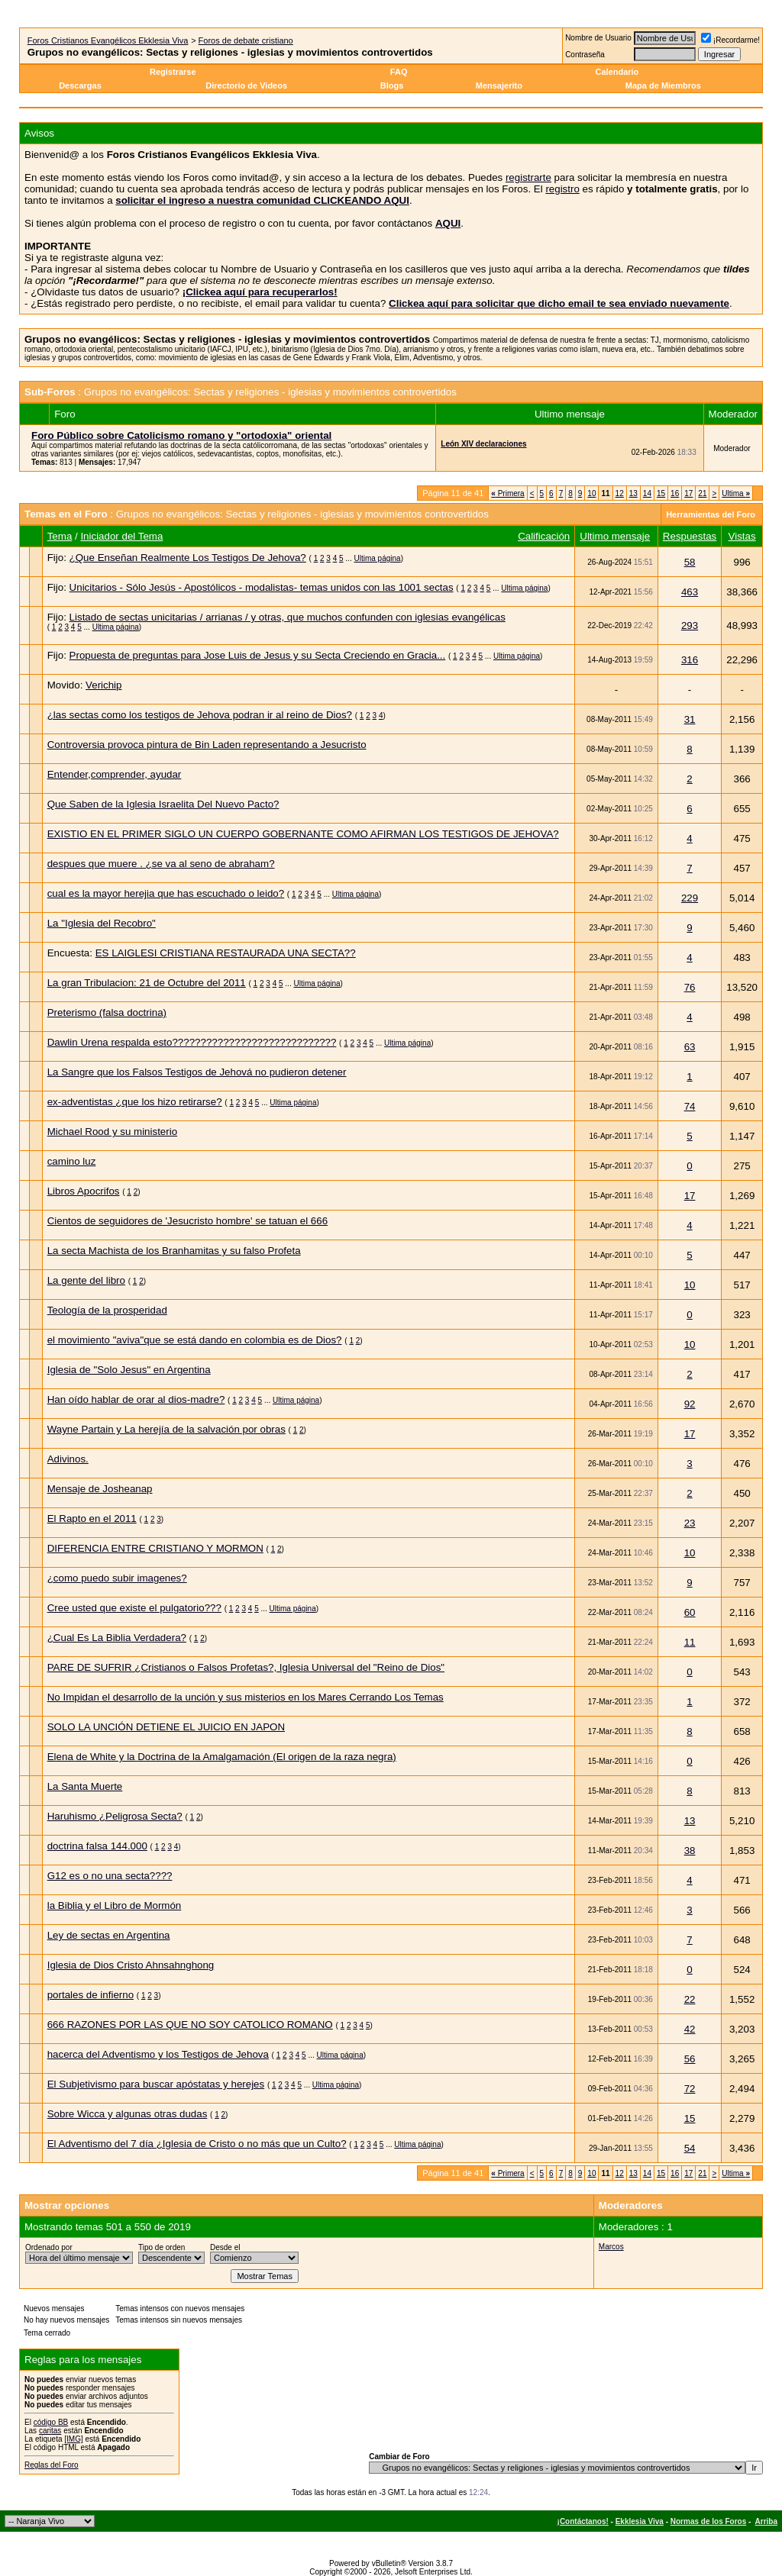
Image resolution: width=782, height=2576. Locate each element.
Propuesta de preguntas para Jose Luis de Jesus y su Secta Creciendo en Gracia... (257, 655)
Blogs (393, 85)
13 (633, 493)
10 (591, 493)
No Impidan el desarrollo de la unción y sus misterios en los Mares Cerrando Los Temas (245, 1697)
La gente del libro (86, 1280)
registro (562, 189)
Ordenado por (49, 2247)
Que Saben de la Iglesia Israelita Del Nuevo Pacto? (163, 804)
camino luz (71, 1161)
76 (690, 987)
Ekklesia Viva (640, 2521)
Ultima (736, 493)
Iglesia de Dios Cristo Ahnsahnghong (131, 1965)
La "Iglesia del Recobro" (101, 923)
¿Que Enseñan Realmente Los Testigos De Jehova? (187, 557)
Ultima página (377, 558)
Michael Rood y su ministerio (112, 1131)
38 (690, 1850)
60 (690, 1612)
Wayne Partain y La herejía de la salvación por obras (166, 1429)
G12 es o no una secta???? (110, 1875)
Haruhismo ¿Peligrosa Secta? (115, 1816)
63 (690, 1047)
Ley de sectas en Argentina (108, 1935)
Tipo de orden (161, 2247)
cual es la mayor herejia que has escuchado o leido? (165, 893)
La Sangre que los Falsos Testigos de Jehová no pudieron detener (197, 1072)
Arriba (766, 2521)
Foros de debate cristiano (246, 40)
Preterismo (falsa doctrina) (106, 1012)
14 (647, 493)
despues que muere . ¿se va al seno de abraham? (161, 863)
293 (689, 625)
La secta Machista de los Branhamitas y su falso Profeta (174, 1250)
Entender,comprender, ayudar (114, 774)
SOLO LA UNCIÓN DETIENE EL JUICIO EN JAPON (166, 1727)
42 (690, 2029)
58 (690, 562)
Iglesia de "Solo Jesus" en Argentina (129, 1369)
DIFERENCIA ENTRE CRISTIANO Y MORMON (155, 1548)
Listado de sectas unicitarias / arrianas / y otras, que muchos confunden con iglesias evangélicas (287, 617)
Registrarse (173, 71)
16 (675, 493)
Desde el (225, 2247)
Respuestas (689, 536)
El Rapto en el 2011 (92, 1518)
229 (689, 898)
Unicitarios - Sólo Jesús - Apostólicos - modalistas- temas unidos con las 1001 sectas (261, 587)
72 (690, 2088)
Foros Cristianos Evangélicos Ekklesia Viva (108, 40)
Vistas (742, 536)
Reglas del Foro (51, 2465)
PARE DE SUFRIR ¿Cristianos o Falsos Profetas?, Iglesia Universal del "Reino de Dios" (245, 1667)
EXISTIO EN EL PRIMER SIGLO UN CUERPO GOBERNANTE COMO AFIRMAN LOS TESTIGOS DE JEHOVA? (303, 834)
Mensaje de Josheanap (100, 1488)
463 (689, 592)
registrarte (528, 177)
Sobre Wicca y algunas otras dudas (127, 2114)
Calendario (616, 71)
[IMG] (73, 2439)
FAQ (399, 71)
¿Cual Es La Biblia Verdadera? (116, 1637)
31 (690, 719)
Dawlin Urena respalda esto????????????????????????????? (192, 1042)
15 (661, 493)
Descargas (80, 85)
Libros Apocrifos (83, 1191)
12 (620, 493)
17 (688, 493)
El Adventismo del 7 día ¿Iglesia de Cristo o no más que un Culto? (197, 2143)
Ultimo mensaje (615, 536)
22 (690, 1999)
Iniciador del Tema (121, 536)
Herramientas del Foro (710, 514)
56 (690, 2059)
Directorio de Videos (246, 85)
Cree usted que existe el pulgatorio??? (134, 1608)
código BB (51, 2422)
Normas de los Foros (708, 2521)
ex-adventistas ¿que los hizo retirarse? (134, 1101)
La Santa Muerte (85, 1786)
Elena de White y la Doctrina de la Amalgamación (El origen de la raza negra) (221, 1756)
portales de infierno (90, 1995)
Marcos (611, 2246)
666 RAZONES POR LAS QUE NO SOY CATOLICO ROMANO (190, 2024)
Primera (507, 493)
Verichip (103, 685)
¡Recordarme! (730, 40)
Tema (60, 536)
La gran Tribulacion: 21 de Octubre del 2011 (146, 982)
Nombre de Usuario (598, 38)
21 (702, 493)
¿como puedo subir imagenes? (117, 1578)
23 (690, 1523)
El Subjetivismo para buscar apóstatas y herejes (155, 2084)
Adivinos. (68, 1459)
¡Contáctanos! (583, 2521)
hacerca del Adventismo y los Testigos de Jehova (158, 2054)
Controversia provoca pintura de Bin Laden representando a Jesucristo (207, 744)
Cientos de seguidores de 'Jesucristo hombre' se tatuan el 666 (187, 1221)
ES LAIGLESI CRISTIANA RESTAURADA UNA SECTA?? (225, 953)
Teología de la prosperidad (107, 1310)
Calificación (544, 536)
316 (689, 660)
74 (690, 1106)
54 (690, 2148)
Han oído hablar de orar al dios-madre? (136, 1399)
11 (690, 1642)
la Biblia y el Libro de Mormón (114, 1905)
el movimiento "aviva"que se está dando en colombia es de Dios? (194, 1340)
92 (690, 1404)
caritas (50, 2430)
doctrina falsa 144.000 (97, 1846)
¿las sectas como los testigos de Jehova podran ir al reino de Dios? (199, 715)
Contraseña (585, 54)
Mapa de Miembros (663, 85)
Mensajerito (499, 85)
